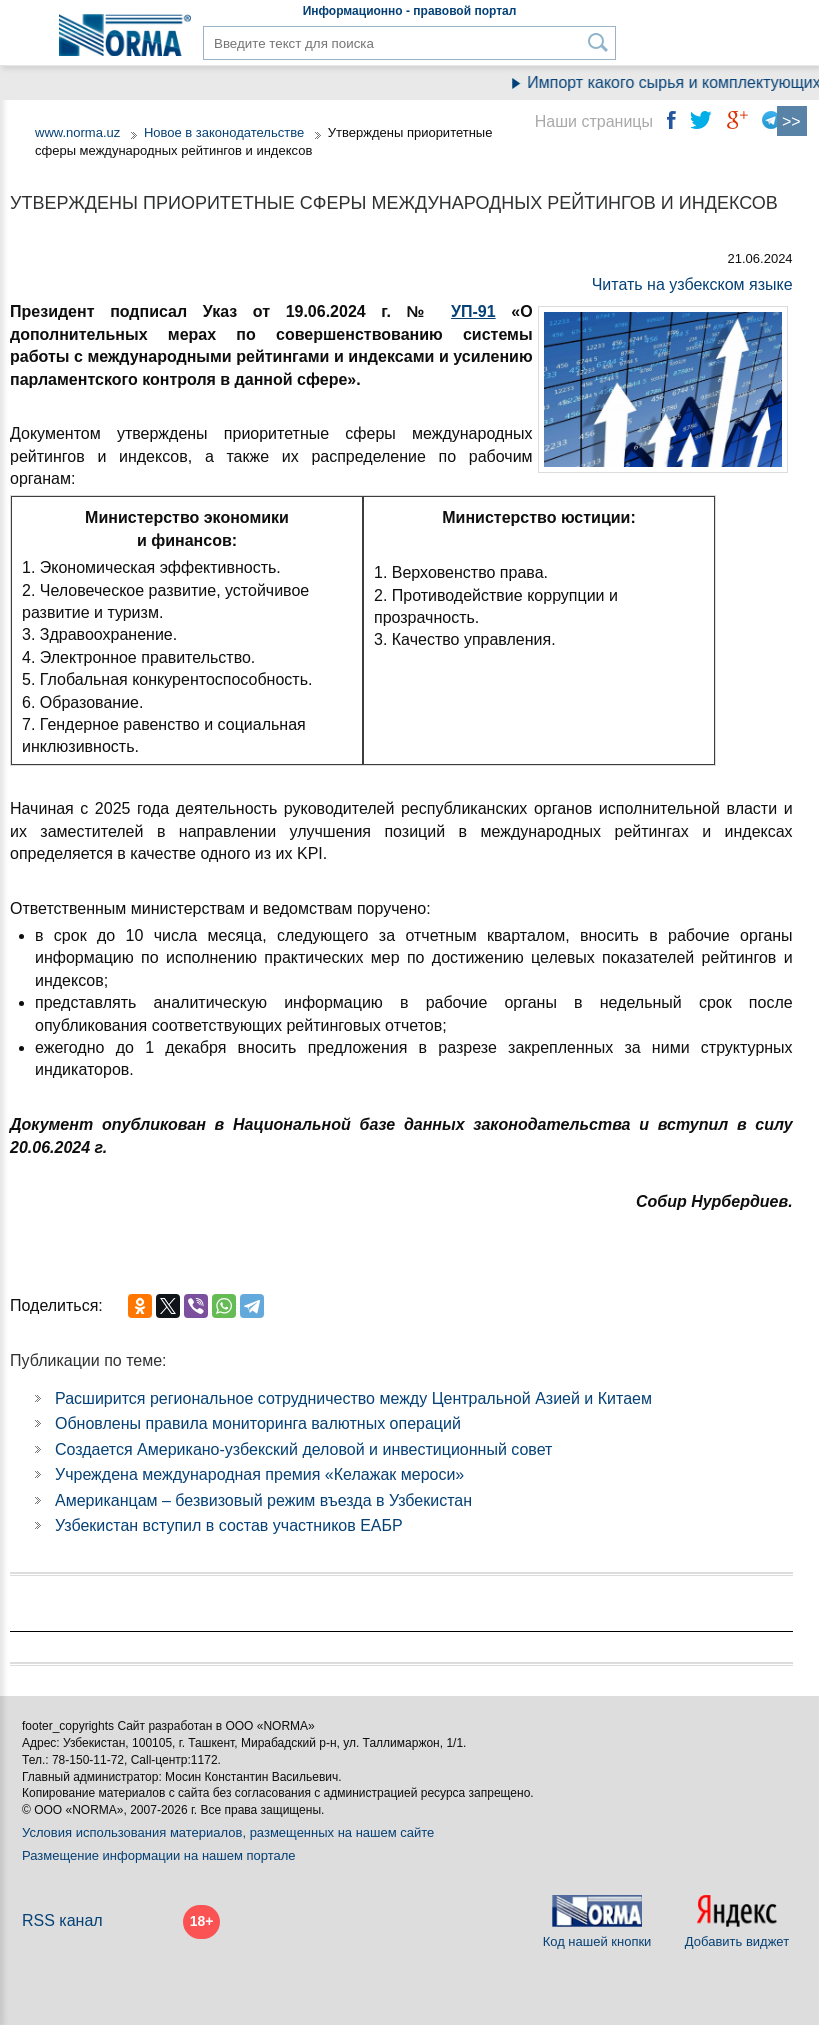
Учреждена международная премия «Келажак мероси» (259, 1474)
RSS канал (62, 1920)
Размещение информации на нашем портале (159, 1855)
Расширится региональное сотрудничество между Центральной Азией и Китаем (353, 1398)
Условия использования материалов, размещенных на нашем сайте (228, 1832)
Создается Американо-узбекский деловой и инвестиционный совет (303, 1449)
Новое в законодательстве (224, 132)
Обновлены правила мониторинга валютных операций (258, 1423)
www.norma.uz (77, 132)
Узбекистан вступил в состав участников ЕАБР (229, 1525)
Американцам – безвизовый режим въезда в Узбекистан (263, 1500)
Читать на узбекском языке (692, 284)
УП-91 (473, 311)
